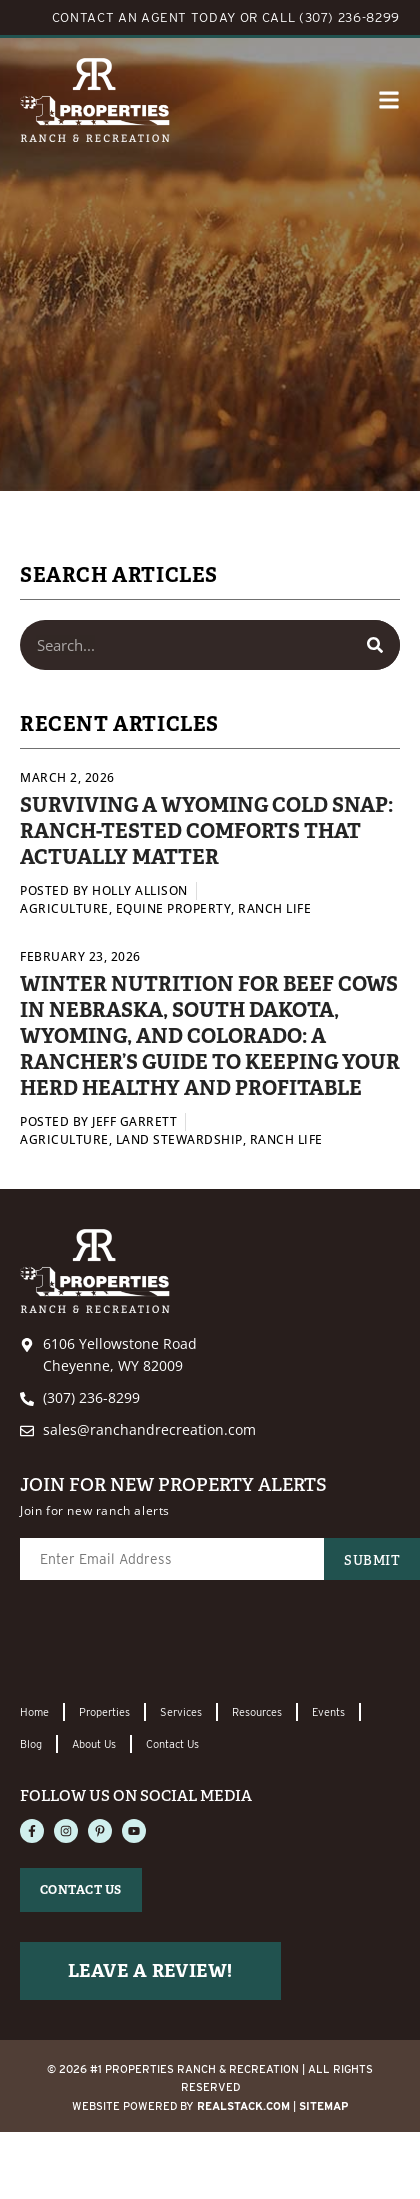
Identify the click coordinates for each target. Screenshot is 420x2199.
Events (328, 1712)
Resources (257, 1712)
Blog (31, 1744)
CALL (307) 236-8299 (331, 17)
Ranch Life (274, 908)
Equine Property (174, 908)
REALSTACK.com (243, 2106)
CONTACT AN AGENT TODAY (144, 17)
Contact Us (172, 1744)
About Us (94, 1744)
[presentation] (172, 1643)
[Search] (375, 645)
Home (34, 1712)
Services (181, 1712)
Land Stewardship (179, 1139)
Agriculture (64, 908)
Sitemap (323, 2106)
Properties (104, 1712)
